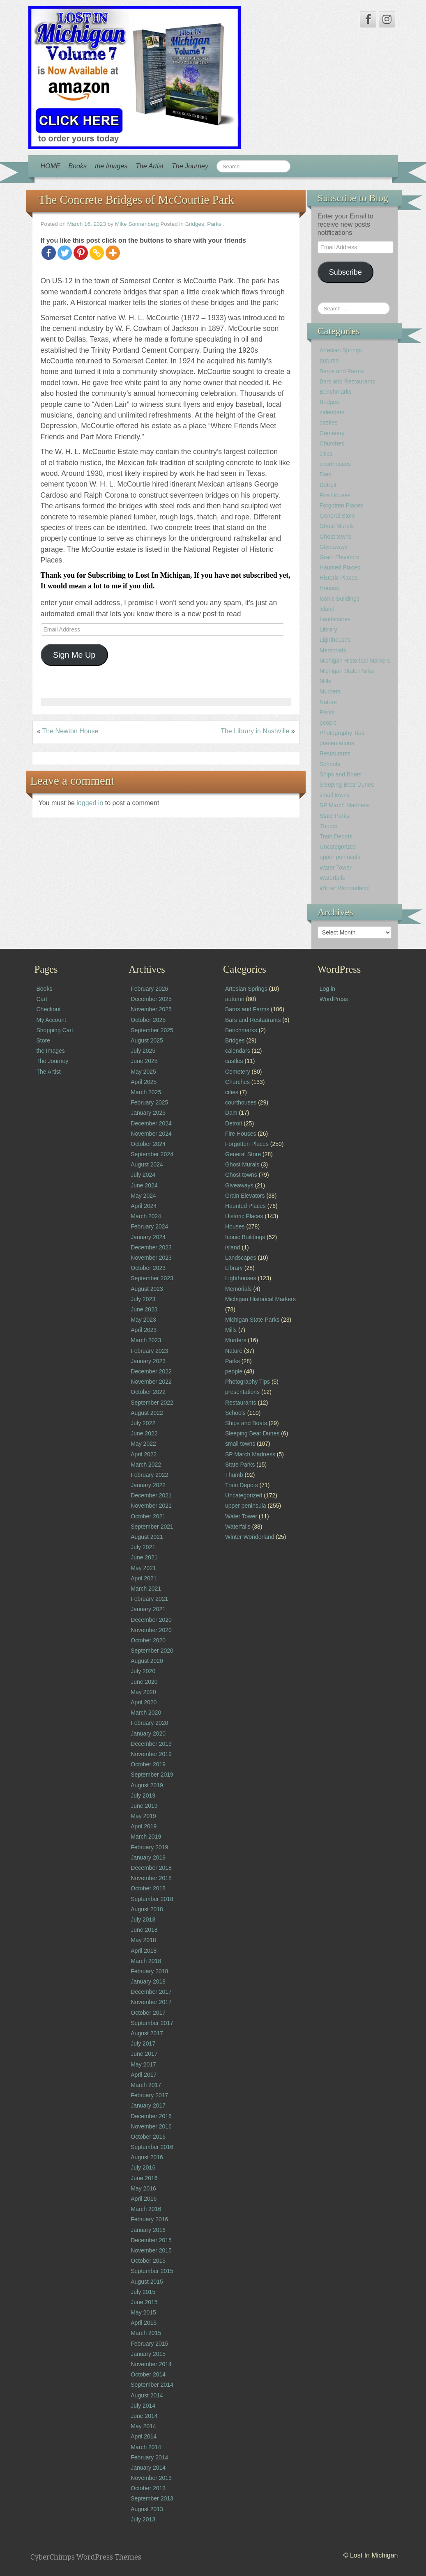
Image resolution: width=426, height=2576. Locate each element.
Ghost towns (336, 536)
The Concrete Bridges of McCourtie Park (136, 199)
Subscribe (345, 272)
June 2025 (144, 1061)
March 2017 (146, 2085)
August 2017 (147, 2033)
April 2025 (144, 1082)
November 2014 (151, 2364)
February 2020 (149, 1723)
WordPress (334, 999)
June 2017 (144, 2053)
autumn (329, 360)
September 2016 (152, 2147)
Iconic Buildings (339, 598)
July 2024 (143, 1174)
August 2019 (147, 1785)
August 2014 (147, 2395)
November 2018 (151, 1878)
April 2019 (144, 1826)
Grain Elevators (339, 557)
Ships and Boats (341, 774)
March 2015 (146, 2333)
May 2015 (143, 2312)
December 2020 (151, 1619)
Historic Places (339, 577)
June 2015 (144, 2302)
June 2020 (144, 1681)
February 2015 (149, 2343)
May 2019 (143, 1816)
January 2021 (148, 1609)
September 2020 (152, 1650)
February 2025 (149, 1102)
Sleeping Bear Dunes (347, 784)
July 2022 (143, 1423)
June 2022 (144, 1433)
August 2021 (147, 1537)
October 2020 (148, 1640)
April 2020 (144, 1702)
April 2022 (144, 1454)
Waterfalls (332, 878)
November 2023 (151, 1257)
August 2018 (147, 1909)
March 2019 (146, 1836)
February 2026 (149, 988)
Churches (332, 443)
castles (329, 422)
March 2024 (146, 1216)
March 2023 (146, 1340)
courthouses (335, 464)
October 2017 (148, 2012)
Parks (214, 224)
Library (328, 629)
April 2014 (144, 2436)
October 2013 (148, 2488)
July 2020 (143, 1671)
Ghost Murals (337, 526)
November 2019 (151, 1754)
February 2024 (149, 1226)
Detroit (328, 485)
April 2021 (144, 1578)
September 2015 (152, 2271)
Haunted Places (340, 567)
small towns (335, 795)
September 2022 (152, 1402)
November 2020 (151, 1630)
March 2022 (146, 1464)
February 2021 (149, 1599)
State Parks (334, 816)
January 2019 (148, 1857)
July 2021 (143, 1547)
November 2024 (151, 1133)
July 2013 (143, 2519)
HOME (50, 166)
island (327, 609)
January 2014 (148, 2467)
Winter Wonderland (344, 888)
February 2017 (149, 2095)
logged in (90, 802)
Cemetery (332, 433)
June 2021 (144, 1557)
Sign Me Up (74, 654)
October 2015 (148, 2260)
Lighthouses (335, 639)
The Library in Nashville (255, 731)
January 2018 (148, 1981)
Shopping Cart (55, 1030)
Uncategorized (338, 846)
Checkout (49, 1009)
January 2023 (148, 1361)
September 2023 (152, 1278)
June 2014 (144, 2416)
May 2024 (143, 1195)
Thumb (329, 826)
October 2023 (148, 1268)
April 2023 (144, 1330)
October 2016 (148, 2136)
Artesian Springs (341, 350)
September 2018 (152, 1899)
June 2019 (144, 1805)
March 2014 (146, 2447)
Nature (328, 702)
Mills (325, 681)
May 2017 (143, 2064)
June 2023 (144, 1309)
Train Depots (336, 836)
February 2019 (149, 1847)
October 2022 (148, 1392)
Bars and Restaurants (347, 381)
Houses (329, 588)
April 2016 (144, 2198)
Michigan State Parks (347, 671)
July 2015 (143, 2292)
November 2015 (151, 2250)
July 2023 (143, 1299)
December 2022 (151, 1371)
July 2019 (143, 1795)
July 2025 (143, 1050)
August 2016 (147, 2157)
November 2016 (151, 2126)
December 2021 (151, 1495)
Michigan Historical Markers (355, 660)
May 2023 (143, 1319)
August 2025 (147, 1040)
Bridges (194, 224)
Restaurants (335, 753)
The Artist (149, 166)
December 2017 (151, 1991)
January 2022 (148, 1485)
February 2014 (149, 2457)
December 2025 (151, 999)
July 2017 (143, 2043)
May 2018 (143, 1940)
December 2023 (151, 1247)
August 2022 (147, 1413)
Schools (330, 764)
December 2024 (151, 1123)
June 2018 (144, 1929)
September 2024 (152, 1154)
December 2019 (151, 1743)
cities (326, 453)
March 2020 (146, 1712)
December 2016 (151, 2116)
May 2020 (143, 1692)
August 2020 (147, 1661)
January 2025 (148, 1112)
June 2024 (144, 1185)
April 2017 (144, 2074)
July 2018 (143, 1919)
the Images (111, 166)
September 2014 (152, 2384)
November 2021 (151, 1505)
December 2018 (151, 1867)
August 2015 (147, 2281)
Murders (330, 691)
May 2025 (143, 1071)
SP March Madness (345, 805)
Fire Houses (335, 495)
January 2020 (148, 1733)
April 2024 (144, 1206)
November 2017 (151, 2002)
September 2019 (152, 1774)
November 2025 (151, 1009)
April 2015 (144, 2322)
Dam (326, 474)
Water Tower (336, 867)
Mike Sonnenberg (137, 224)
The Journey (190, 166)
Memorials (333, 650)
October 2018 (148, 1888)
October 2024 (148, 1144)
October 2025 (148, 1020)
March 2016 (146, 2209)
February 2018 (149, 1971)
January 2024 (148, 1237)
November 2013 (151, 2478)
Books (78, 166)
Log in (327, 988)
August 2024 (147, 1164)
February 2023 (149, 1351)
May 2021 (143, 1568)
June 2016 (144, 2178)
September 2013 (152, 2498)
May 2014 (143, 2426)
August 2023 (147, 1289)
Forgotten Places (341, 505)
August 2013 (147, 2509)
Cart (42, 999)
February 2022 (149, 1475)
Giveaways (334, 547)
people (328, 722)
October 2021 (148, 1516)
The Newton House (70, 731)
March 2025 (146, 1092)
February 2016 (149, 2219)
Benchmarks (336, 391)
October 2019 (148, 1764)
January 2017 (148, 2105)
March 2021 (146, 1588)
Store (43, 1040)
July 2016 (143, 2167)
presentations (337, 743)
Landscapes (335, 619)
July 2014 (143, 2405)
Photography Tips (342, 733)
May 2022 (143, 1443)
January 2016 (148, 2230)
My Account (51, 1020)
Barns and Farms (342, 371)
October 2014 (148, 2374)
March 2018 (146, 1961)
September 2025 (152, 1030)
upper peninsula (340, 857)
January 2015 (148, 2354)
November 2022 (151, 1381)
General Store (337, 515)
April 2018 (144, 1950)
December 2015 (151, 2240)
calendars (332, 412)
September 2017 (152, 2023)
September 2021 (152, 1526)
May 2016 (143, 2188)
